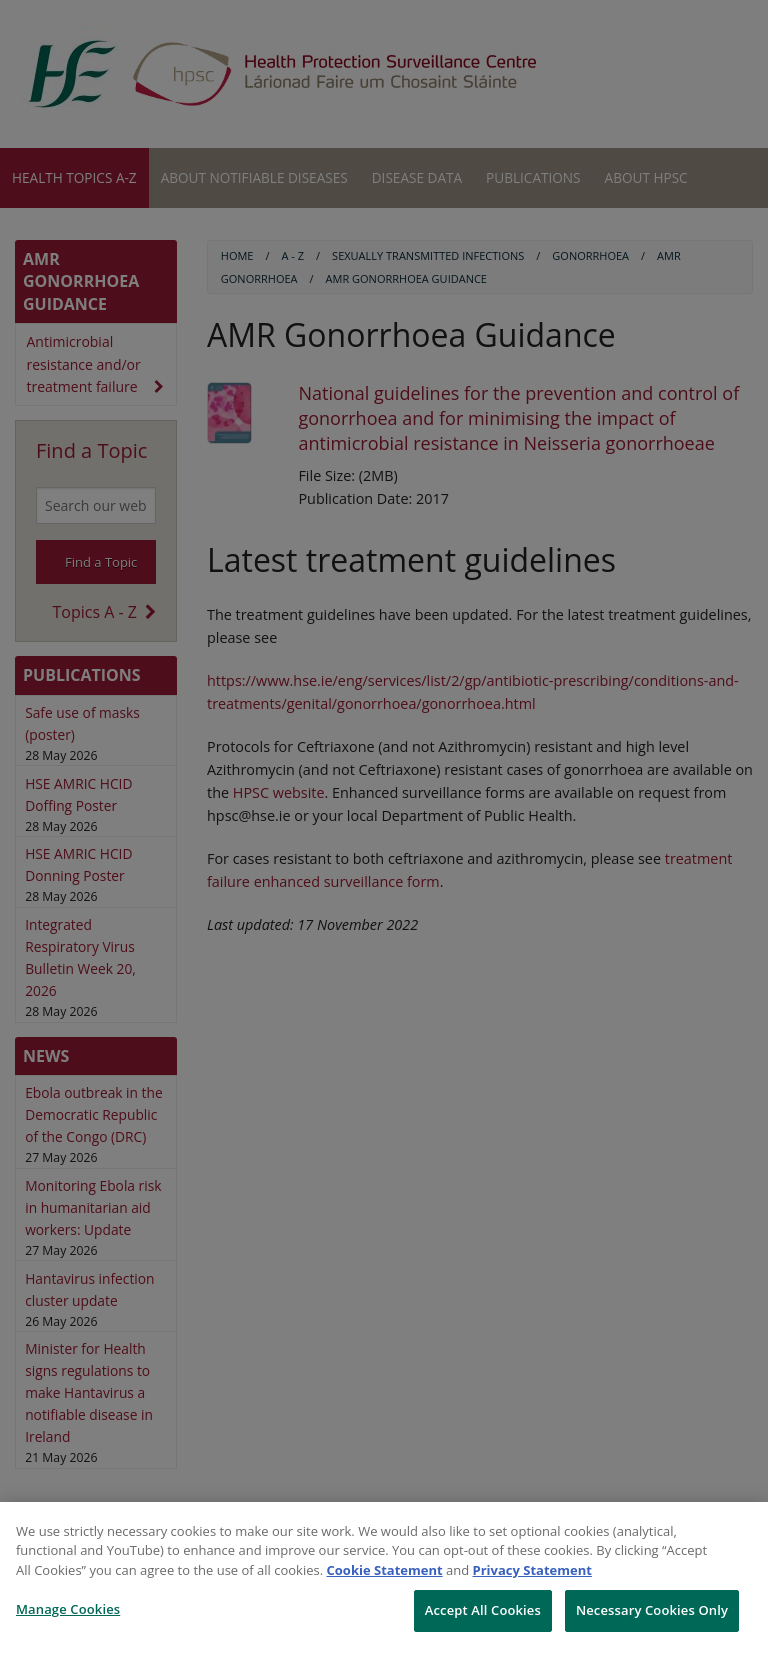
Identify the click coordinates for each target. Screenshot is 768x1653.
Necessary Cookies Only (652, 1610)
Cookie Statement (385, 1570)
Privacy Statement (532, 1570)
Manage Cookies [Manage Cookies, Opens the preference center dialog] (68, 1609)
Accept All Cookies (483, 1610)
